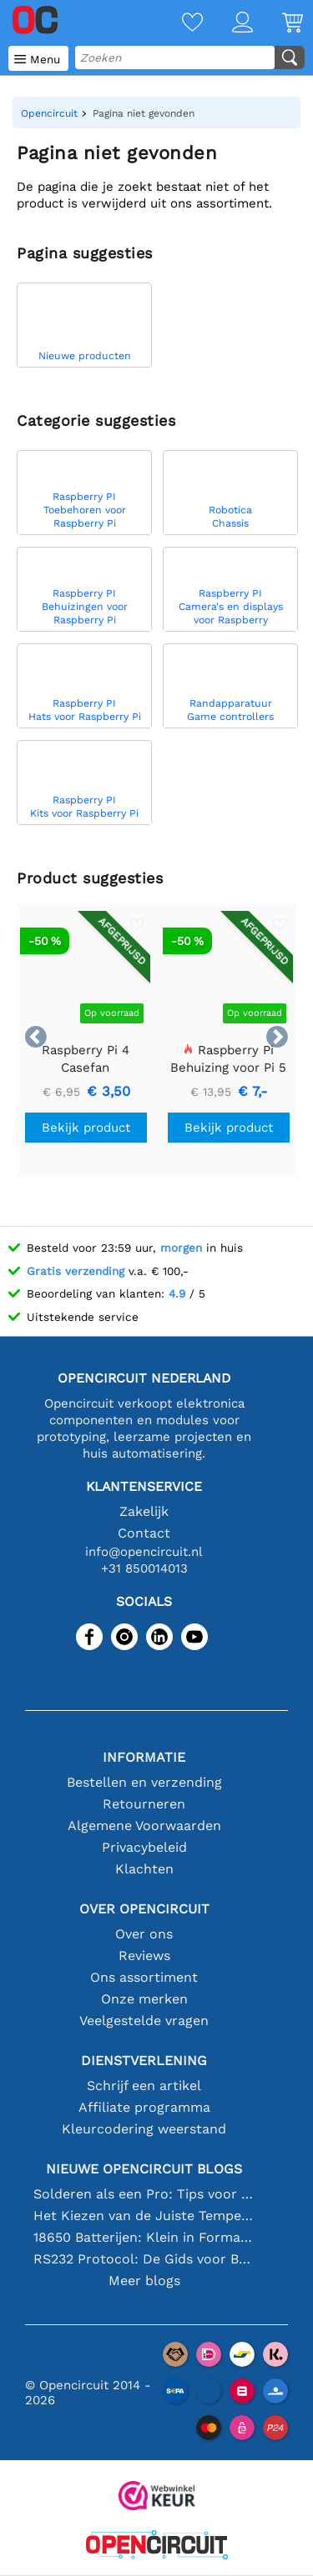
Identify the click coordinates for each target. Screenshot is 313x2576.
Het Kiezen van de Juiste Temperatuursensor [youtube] (144, 2215)
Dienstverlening (144, 2060)
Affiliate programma (144, 2107)
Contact (144, 1533)
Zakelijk (144, 1511)
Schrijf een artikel (144, 2085)
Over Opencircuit (144, 1909)
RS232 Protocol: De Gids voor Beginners (144, 2259)
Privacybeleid (144, 1847)
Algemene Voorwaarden (144, 1825)
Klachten (144, 1869)
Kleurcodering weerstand (144, 2129)
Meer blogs (144, 2280)
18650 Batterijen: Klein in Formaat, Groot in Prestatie (144, 2237)
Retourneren (144, 1804)
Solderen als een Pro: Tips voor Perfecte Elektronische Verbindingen (144, 2194)
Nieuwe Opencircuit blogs (144, 2169)
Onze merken (144, 1999)
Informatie (144, 1757)
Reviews (144, 1955)
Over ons (144, 1934)
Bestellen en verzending (144, 1782)
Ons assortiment (144, 1977)
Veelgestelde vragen (144, 2020)
